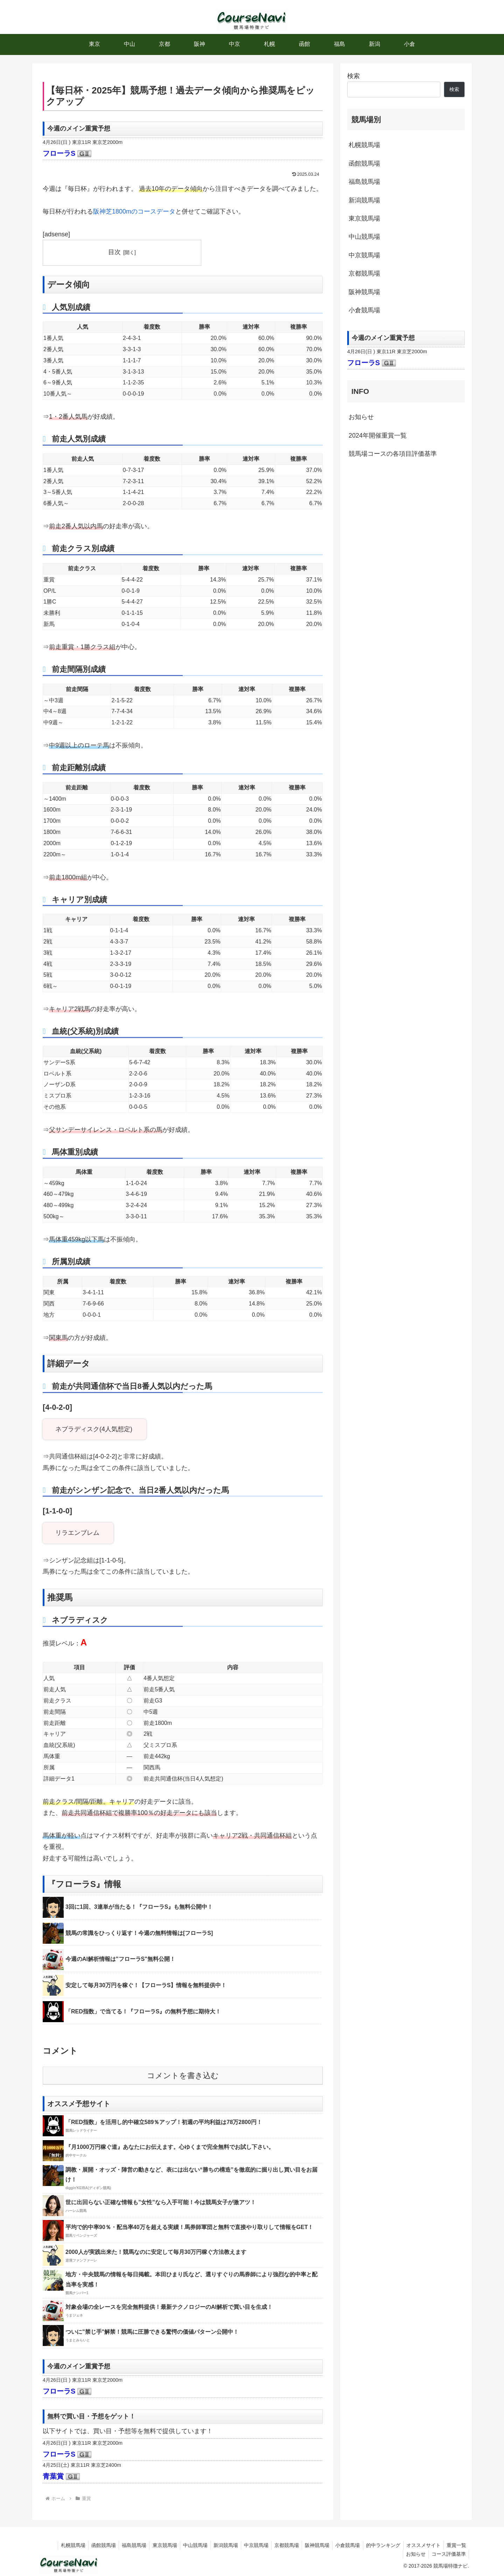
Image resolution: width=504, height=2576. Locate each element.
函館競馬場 (364, 163)
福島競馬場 (364, 181)
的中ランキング (380, 2545)
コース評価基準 (448, 2554)
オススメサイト (421, 2545)
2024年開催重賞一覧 (378, 435)
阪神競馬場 (364, 291)
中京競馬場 (364, 255)
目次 (114, 252)
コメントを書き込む (183, 2075)
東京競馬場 (364, 218)
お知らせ (361, 416)
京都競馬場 (364, 273)
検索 (353, 75)
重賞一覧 (455, 2545)
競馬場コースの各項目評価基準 (393, 453)
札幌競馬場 (364, 144)
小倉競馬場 (364, 310)
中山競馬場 (364, 236)
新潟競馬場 (364, 200)
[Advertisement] (406, 523)
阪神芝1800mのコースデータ (134, 211)
